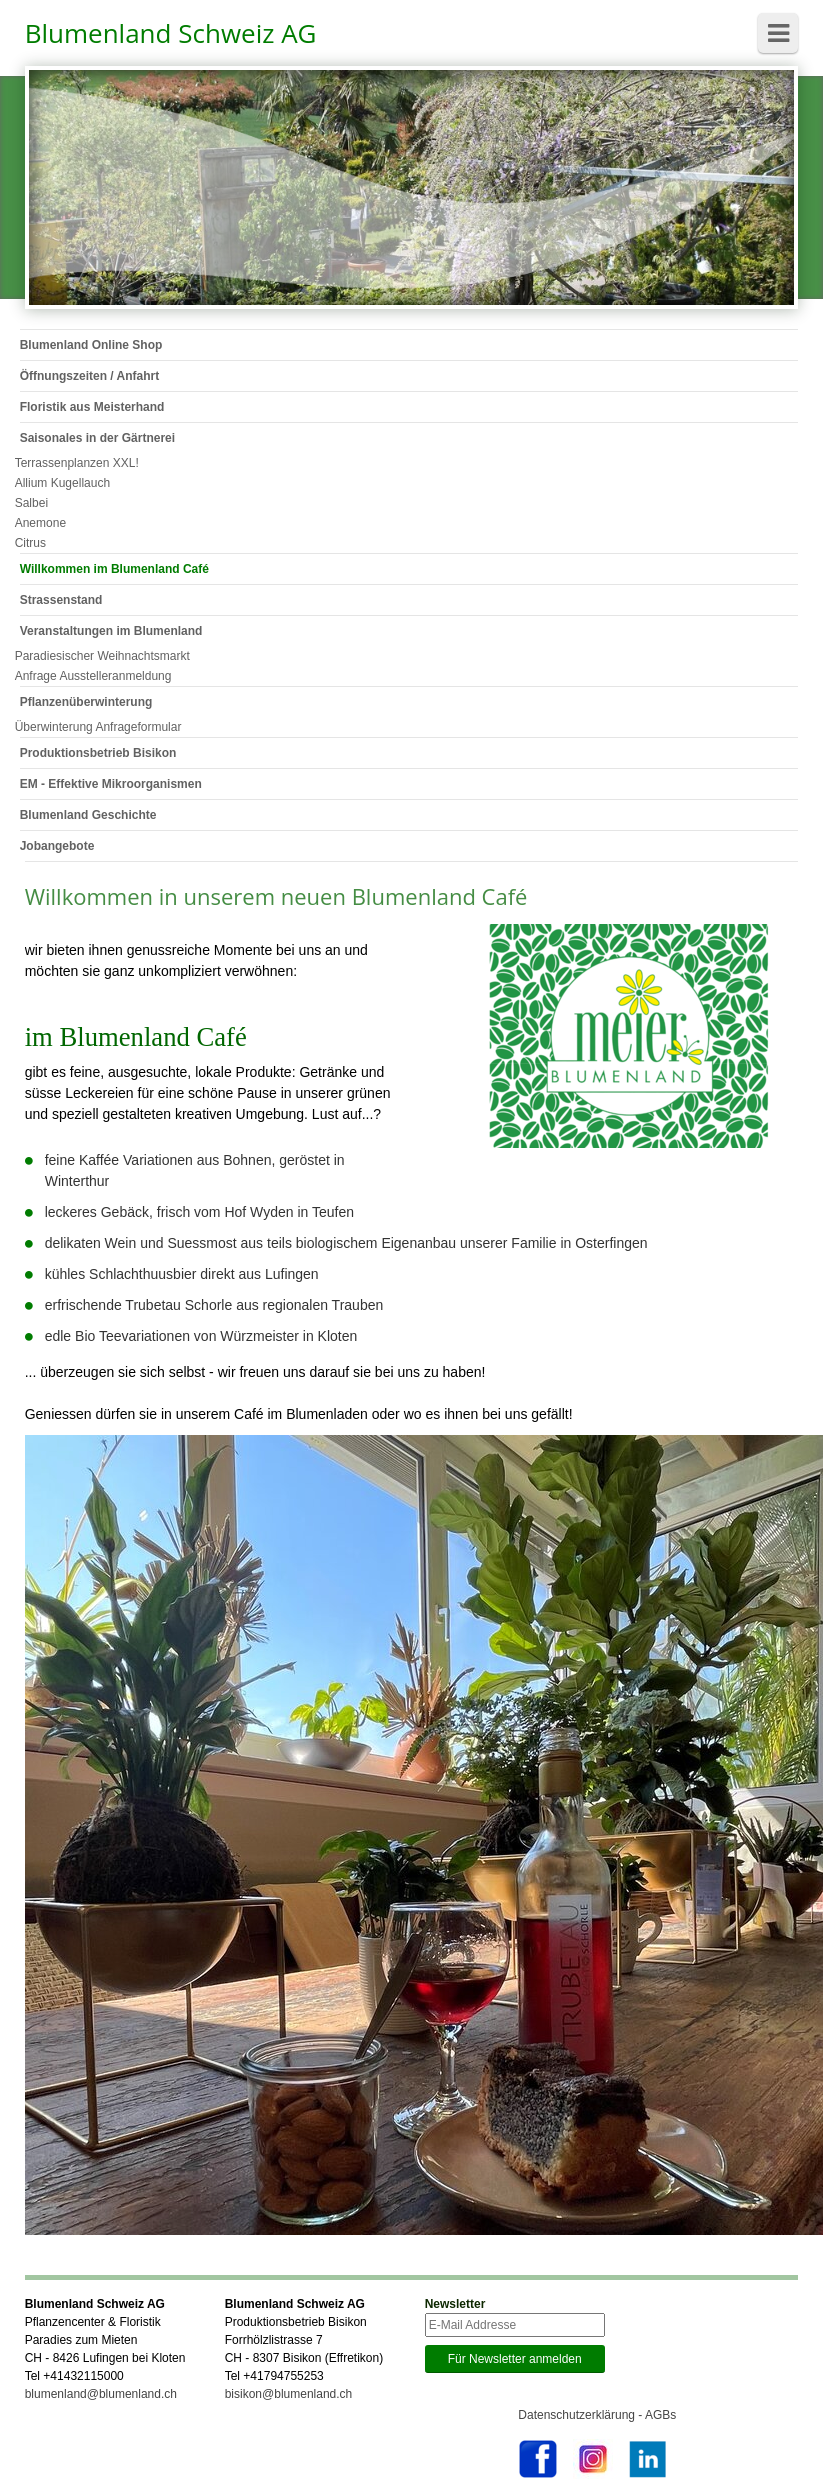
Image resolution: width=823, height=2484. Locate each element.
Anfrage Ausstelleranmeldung (93, 676)
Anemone (40, 523)
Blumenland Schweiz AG (171, 33)
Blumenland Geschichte (88, 815)
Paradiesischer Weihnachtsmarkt (102, 656)
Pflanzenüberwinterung (86, 702)
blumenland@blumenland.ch (101, 2394)
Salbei (31, 503)
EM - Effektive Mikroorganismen (111, 784)
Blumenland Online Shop (91, 345)
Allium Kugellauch (62, 483)
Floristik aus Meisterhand (92, 407)
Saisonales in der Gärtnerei (97, 438)
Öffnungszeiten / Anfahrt (90, 376)
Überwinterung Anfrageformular (98, 727)
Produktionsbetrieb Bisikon (98, 753)
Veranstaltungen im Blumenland (111, 631)
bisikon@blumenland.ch (289, 2394)
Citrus (30, 543)
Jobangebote (57, 846)
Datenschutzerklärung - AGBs (597, 2415)
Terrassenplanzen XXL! (77, 463)
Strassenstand (61, 600)
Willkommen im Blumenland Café (114, 569)
